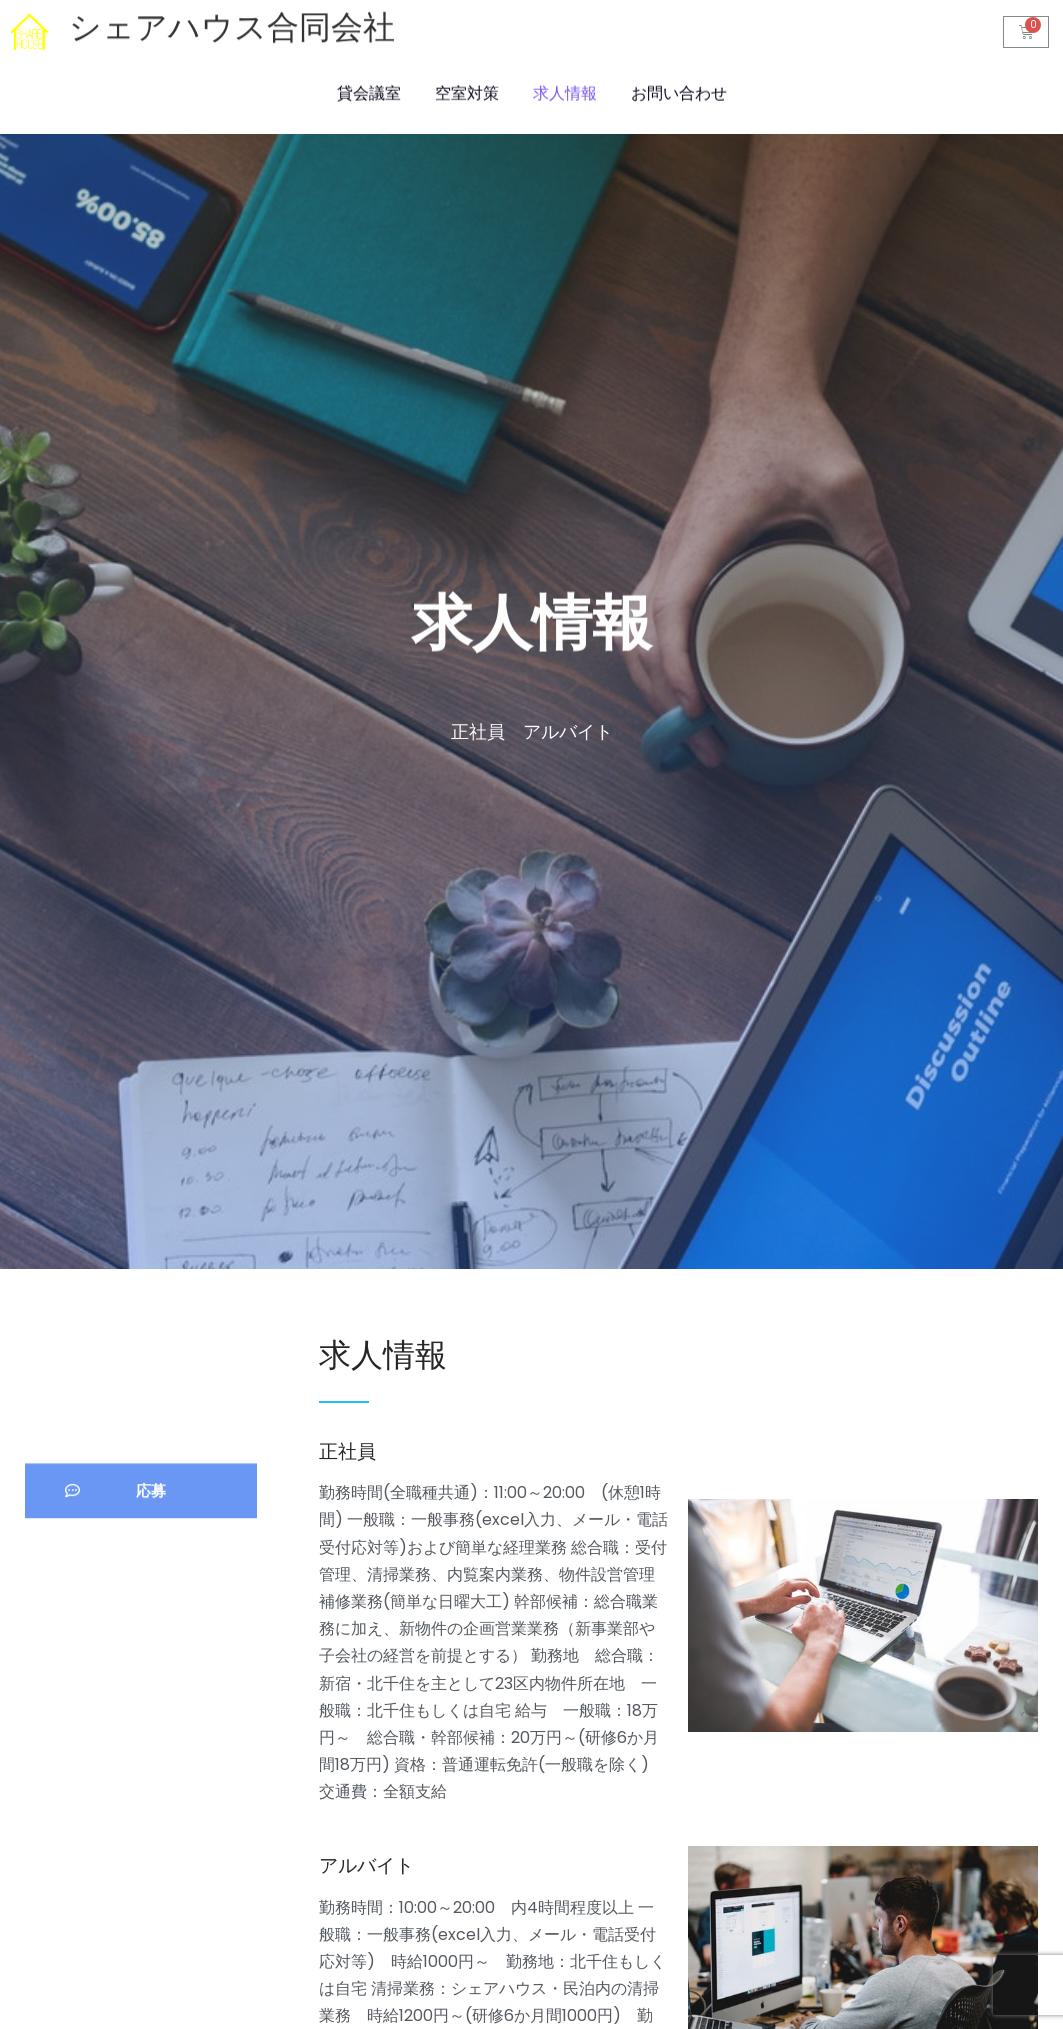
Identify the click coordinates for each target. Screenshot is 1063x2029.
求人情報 (565, 91)
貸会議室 (369, 91)
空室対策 (467, 91)
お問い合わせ (679, 91)
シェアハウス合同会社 (232, 30)
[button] (141, 1536)
